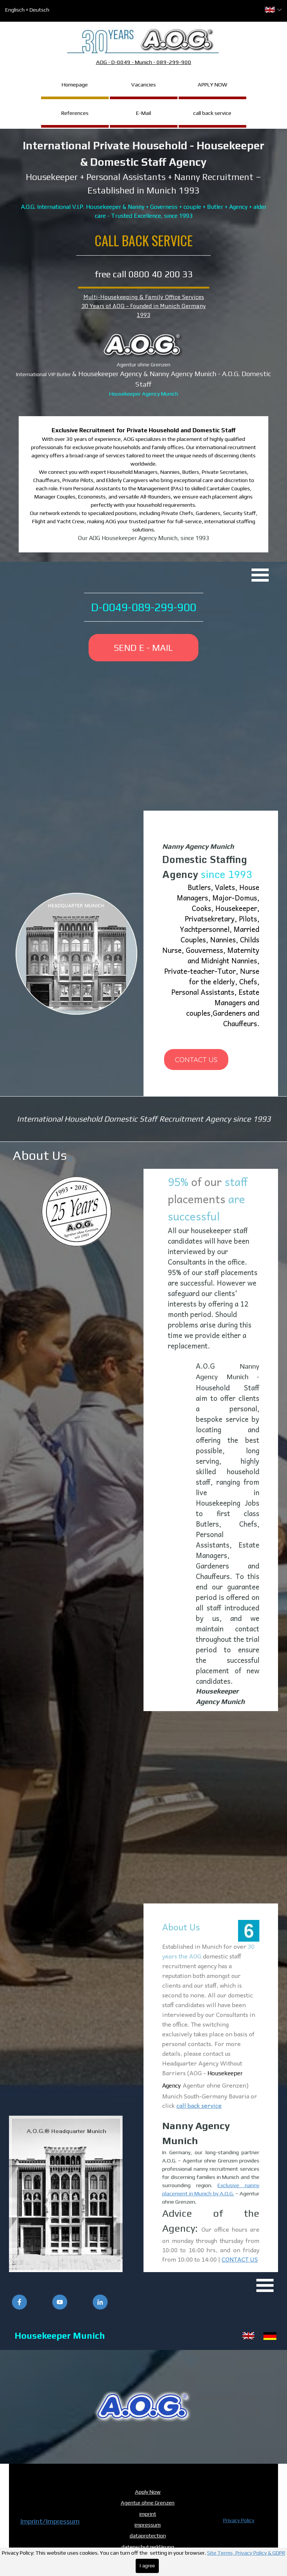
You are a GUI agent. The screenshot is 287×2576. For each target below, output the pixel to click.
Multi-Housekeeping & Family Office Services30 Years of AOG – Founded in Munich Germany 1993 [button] (143, 305)
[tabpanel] (143, 178)
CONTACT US (240, 2259)
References (75, 113)
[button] (143, 2407)
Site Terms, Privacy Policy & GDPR (246, 2552)
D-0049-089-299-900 (143, 607)
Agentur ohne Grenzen (148, 2502)
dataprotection (148, 2535)
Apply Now (148, 2491)
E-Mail (143, 113)
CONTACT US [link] (196, 1059)
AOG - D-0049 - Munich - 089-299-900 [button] (143, 62)
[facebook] (19, 2302)
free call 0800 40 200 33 (144, 274)
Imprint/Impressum (50, 2521)
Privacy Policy (238, 2520)
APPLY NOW (212, 84)
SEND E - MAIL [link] (143, 648)
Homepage (75, 84)
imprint (147, 2514)
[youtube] (59, 2302)
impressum (148, 2524)
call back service (212, 113)
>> (69, 1158)
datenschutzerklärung (147, 2546)
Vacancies (143, 84)
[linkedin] (100, 2302)
